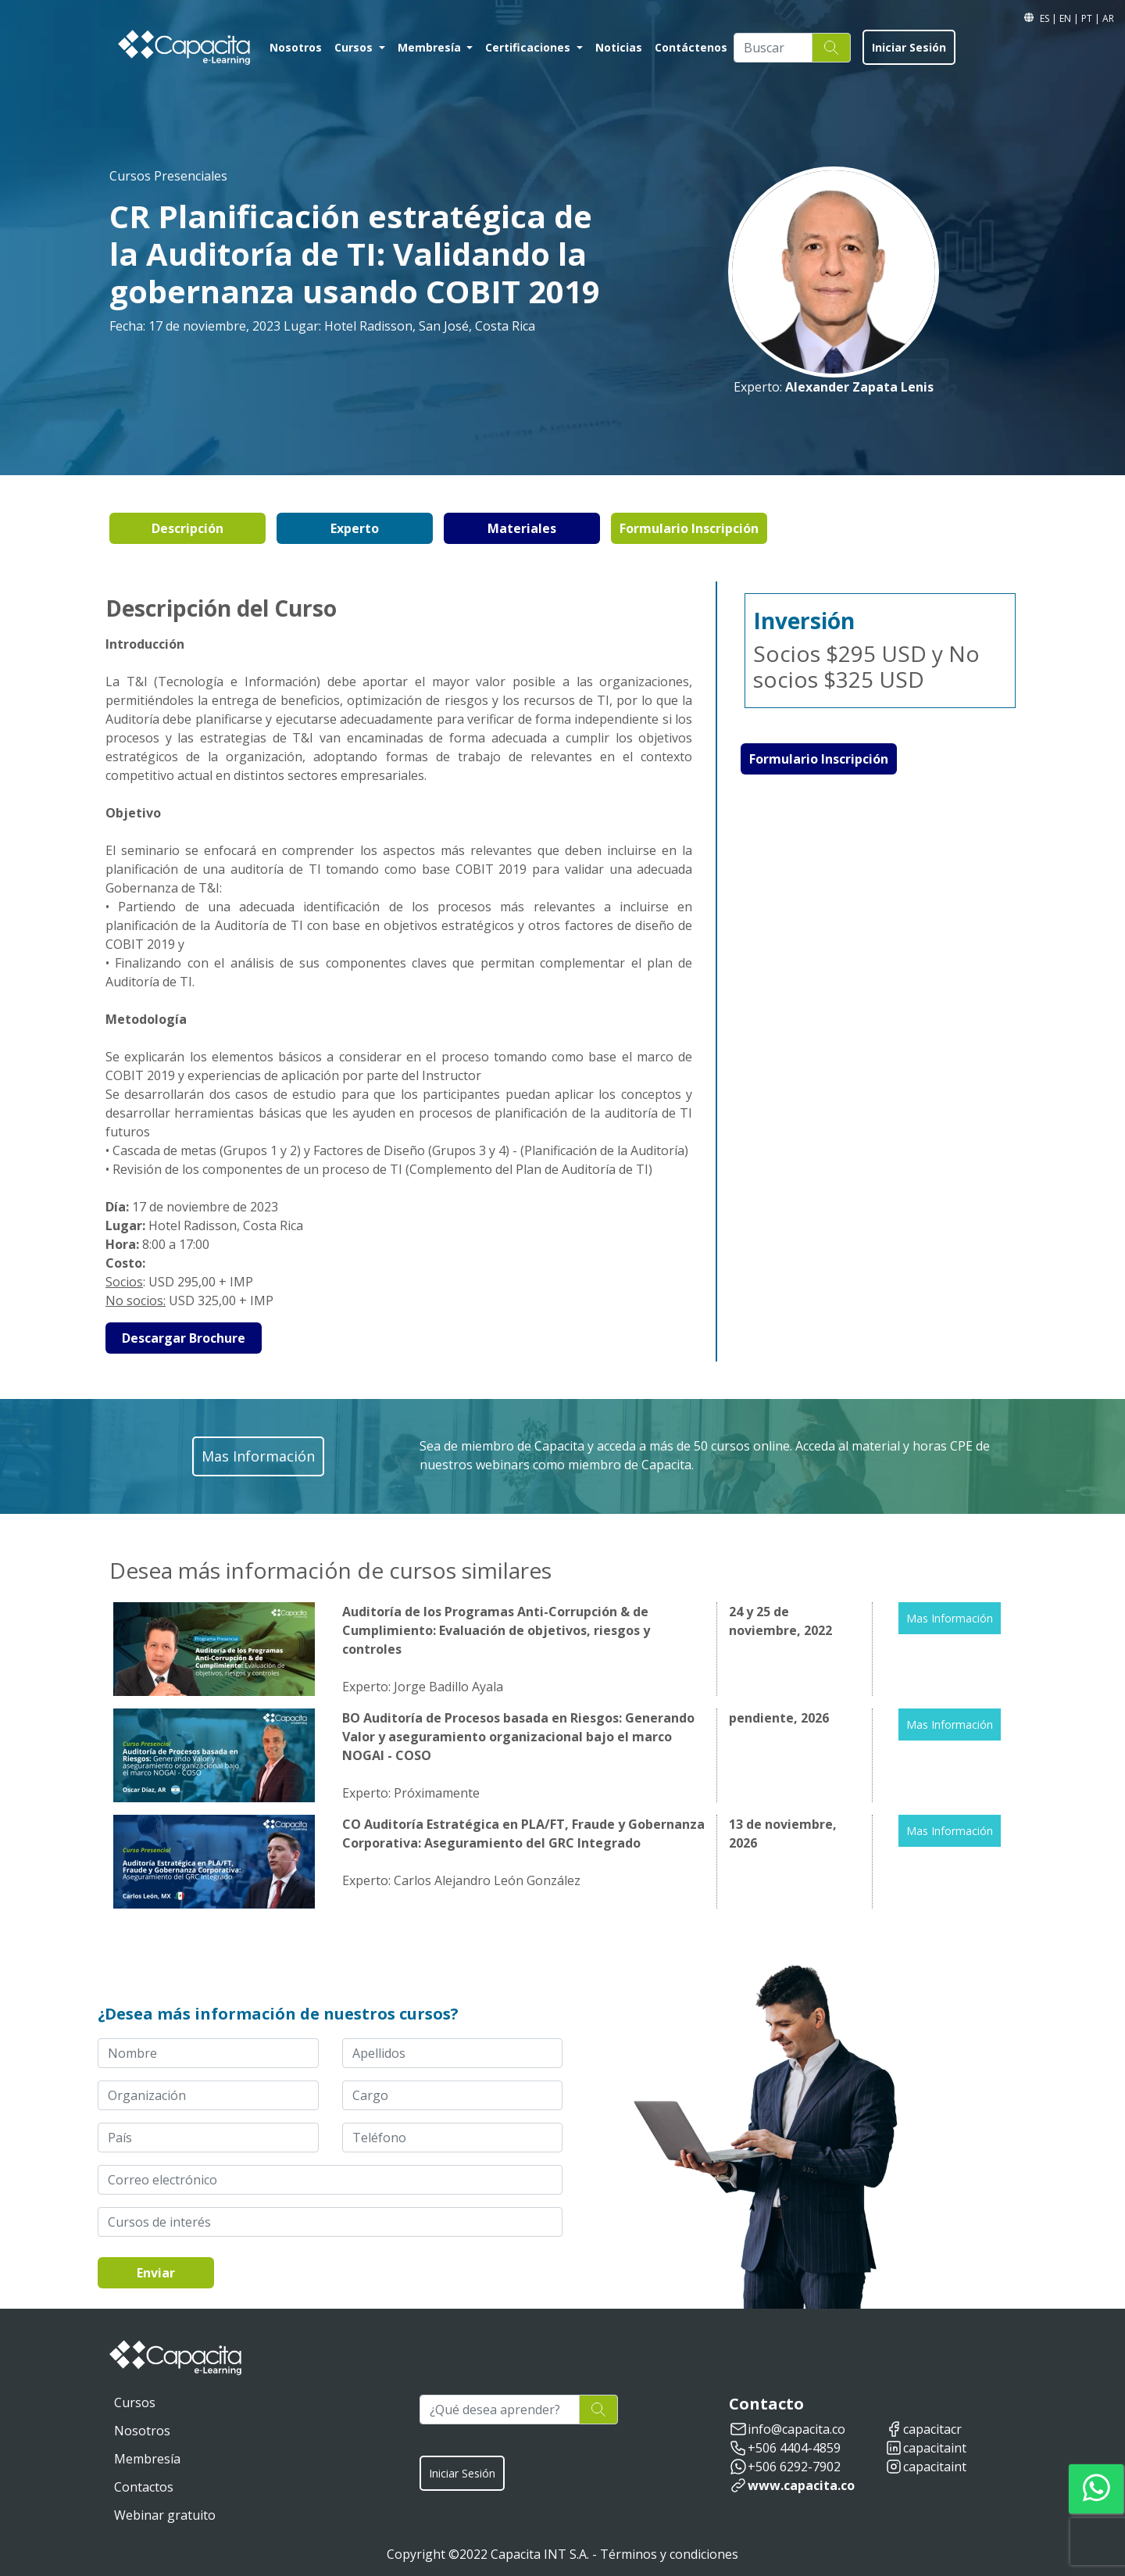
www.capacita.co (801, 2485)
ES (1046, 18)
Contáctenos (691, 47)
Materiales (522, 528)
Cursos (355, 47)
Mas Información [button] (258, 1456)
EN (1066, 18)
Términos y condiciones (669, 2554)
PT (1088, 18)
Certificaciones (529, 47)
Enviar (156, 2272)
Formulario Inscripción (689, 528)
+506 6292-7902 (794, 2466)
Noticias (618, 47)
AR (1108, 18)
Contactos (143, 2487)
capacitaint (934, 2447)
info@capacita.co (796, 2429)
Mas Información (949, 1618)
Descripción (187, 528)
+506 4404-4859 (794, 2447)
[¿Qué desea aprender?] (500, 2409)
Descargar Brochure (183, 1338)
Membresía (431, 47)
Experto (354, 528)
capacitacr (932, 2429)
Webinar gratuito (165, 2515)
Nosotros (296, 47)
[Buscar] (773, 48)
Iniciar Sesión (909, 47)
